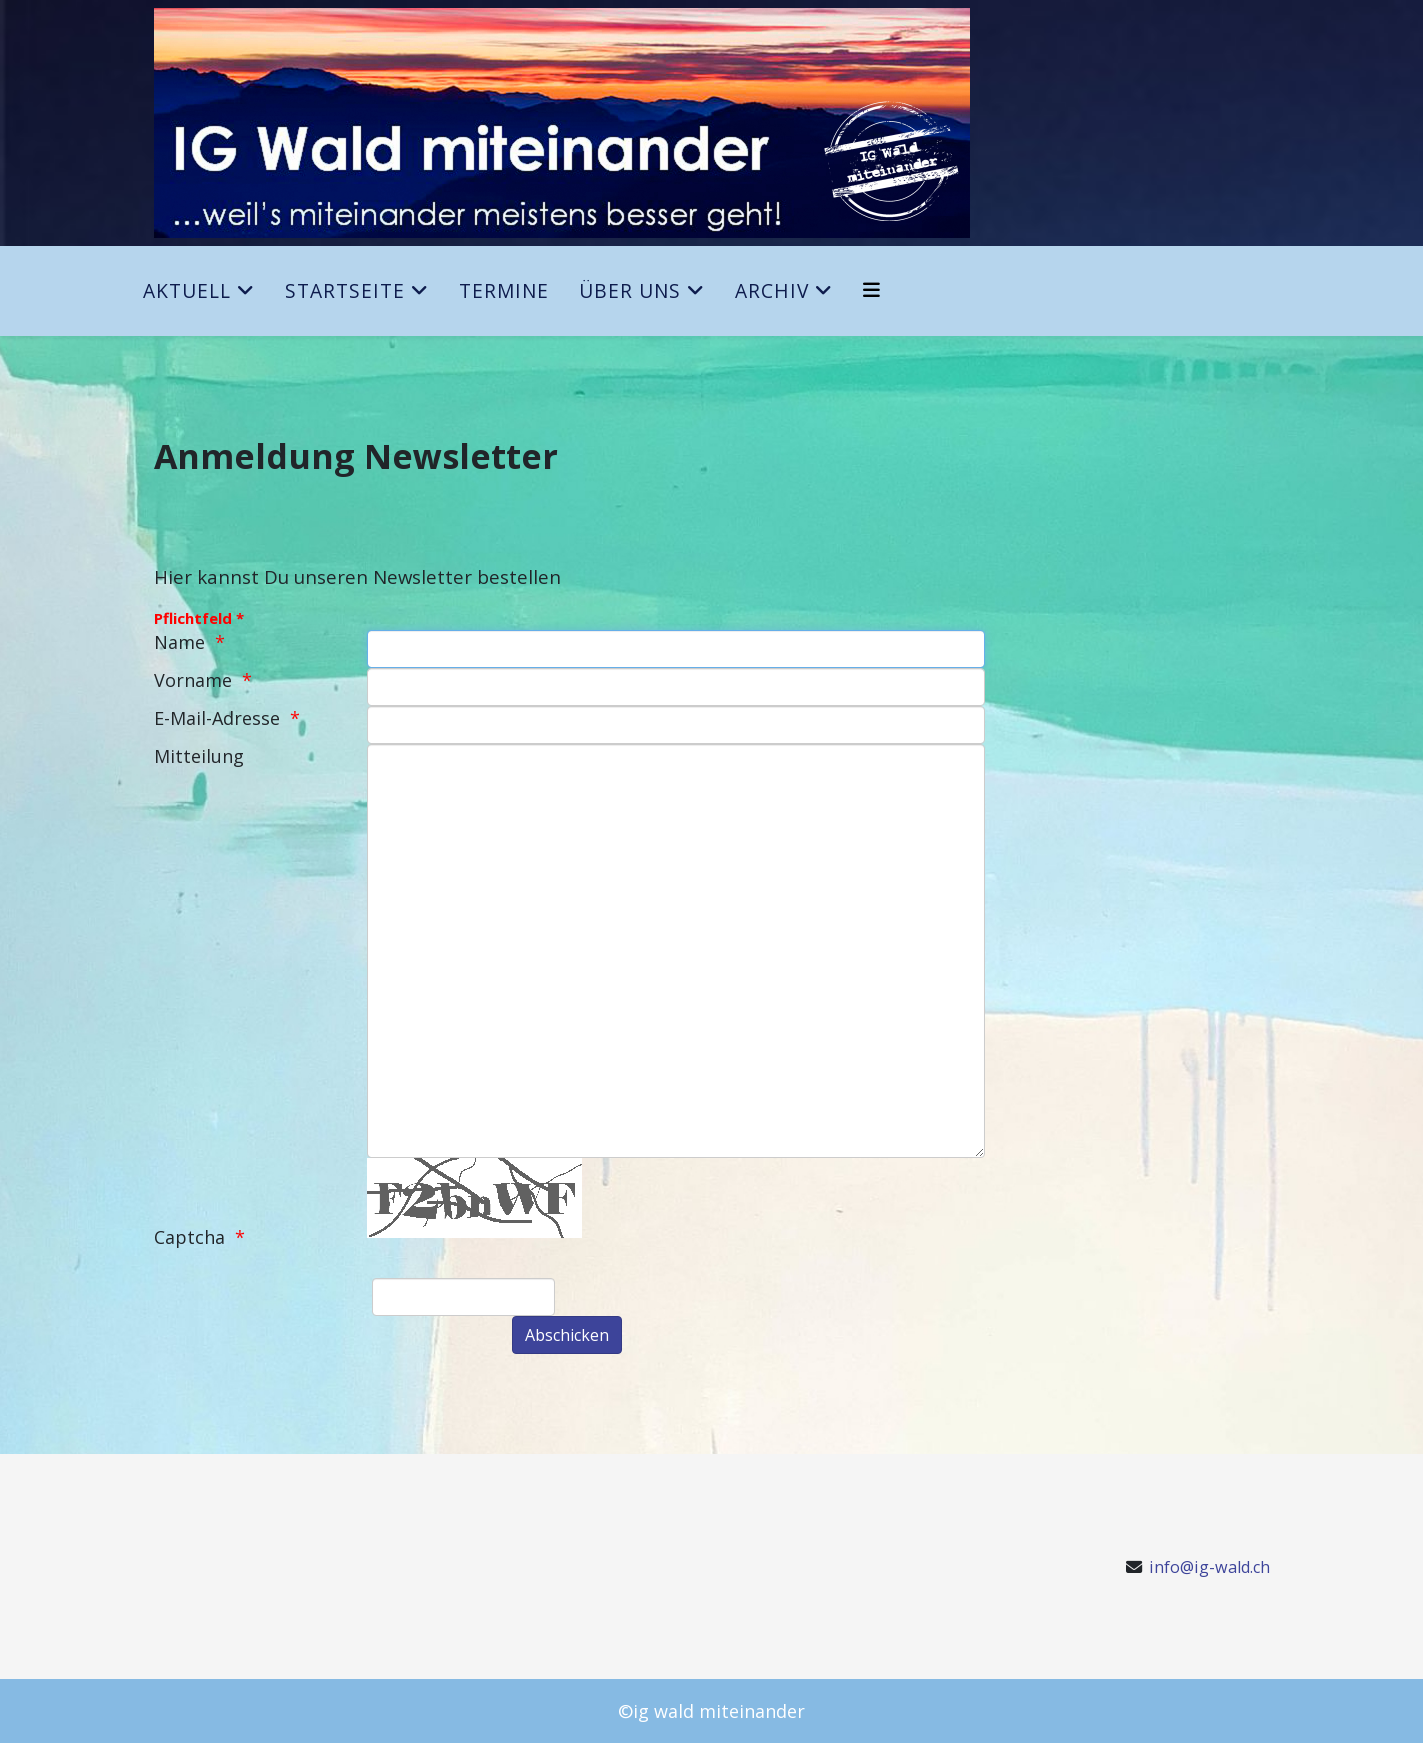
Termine (504, 290)
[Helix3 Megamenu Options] (871, 289)
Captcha (189, 1237)
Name (179, 642)
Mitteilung (199, 756)
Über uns (630, 290)
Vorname (193, 680)
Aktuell (187, 290)
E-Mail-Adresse (217, 718)
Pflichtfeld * (199, 618)
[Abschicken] (567, 1335)
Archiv (772, 290)
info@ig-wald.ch (1209, 1567)
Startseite (345, 290)
